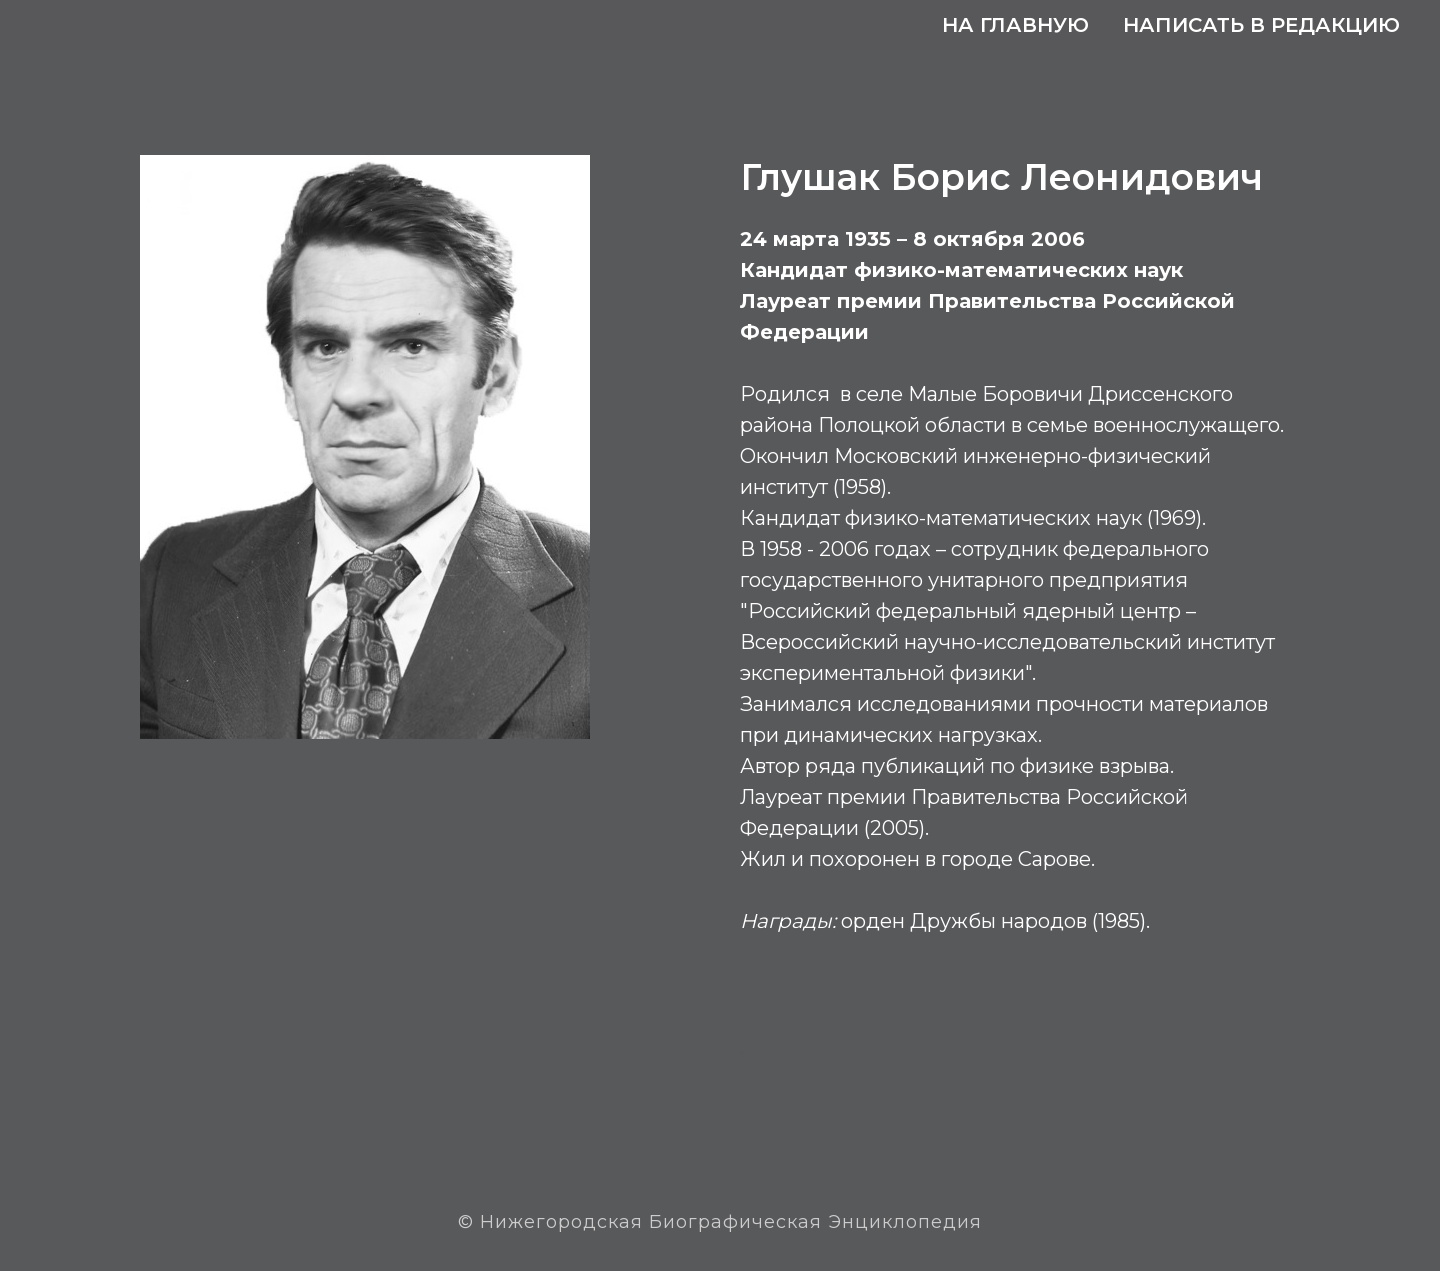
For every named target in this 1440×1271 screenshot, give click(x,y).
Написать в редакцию (1261, 25)
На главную (1015, 25)
